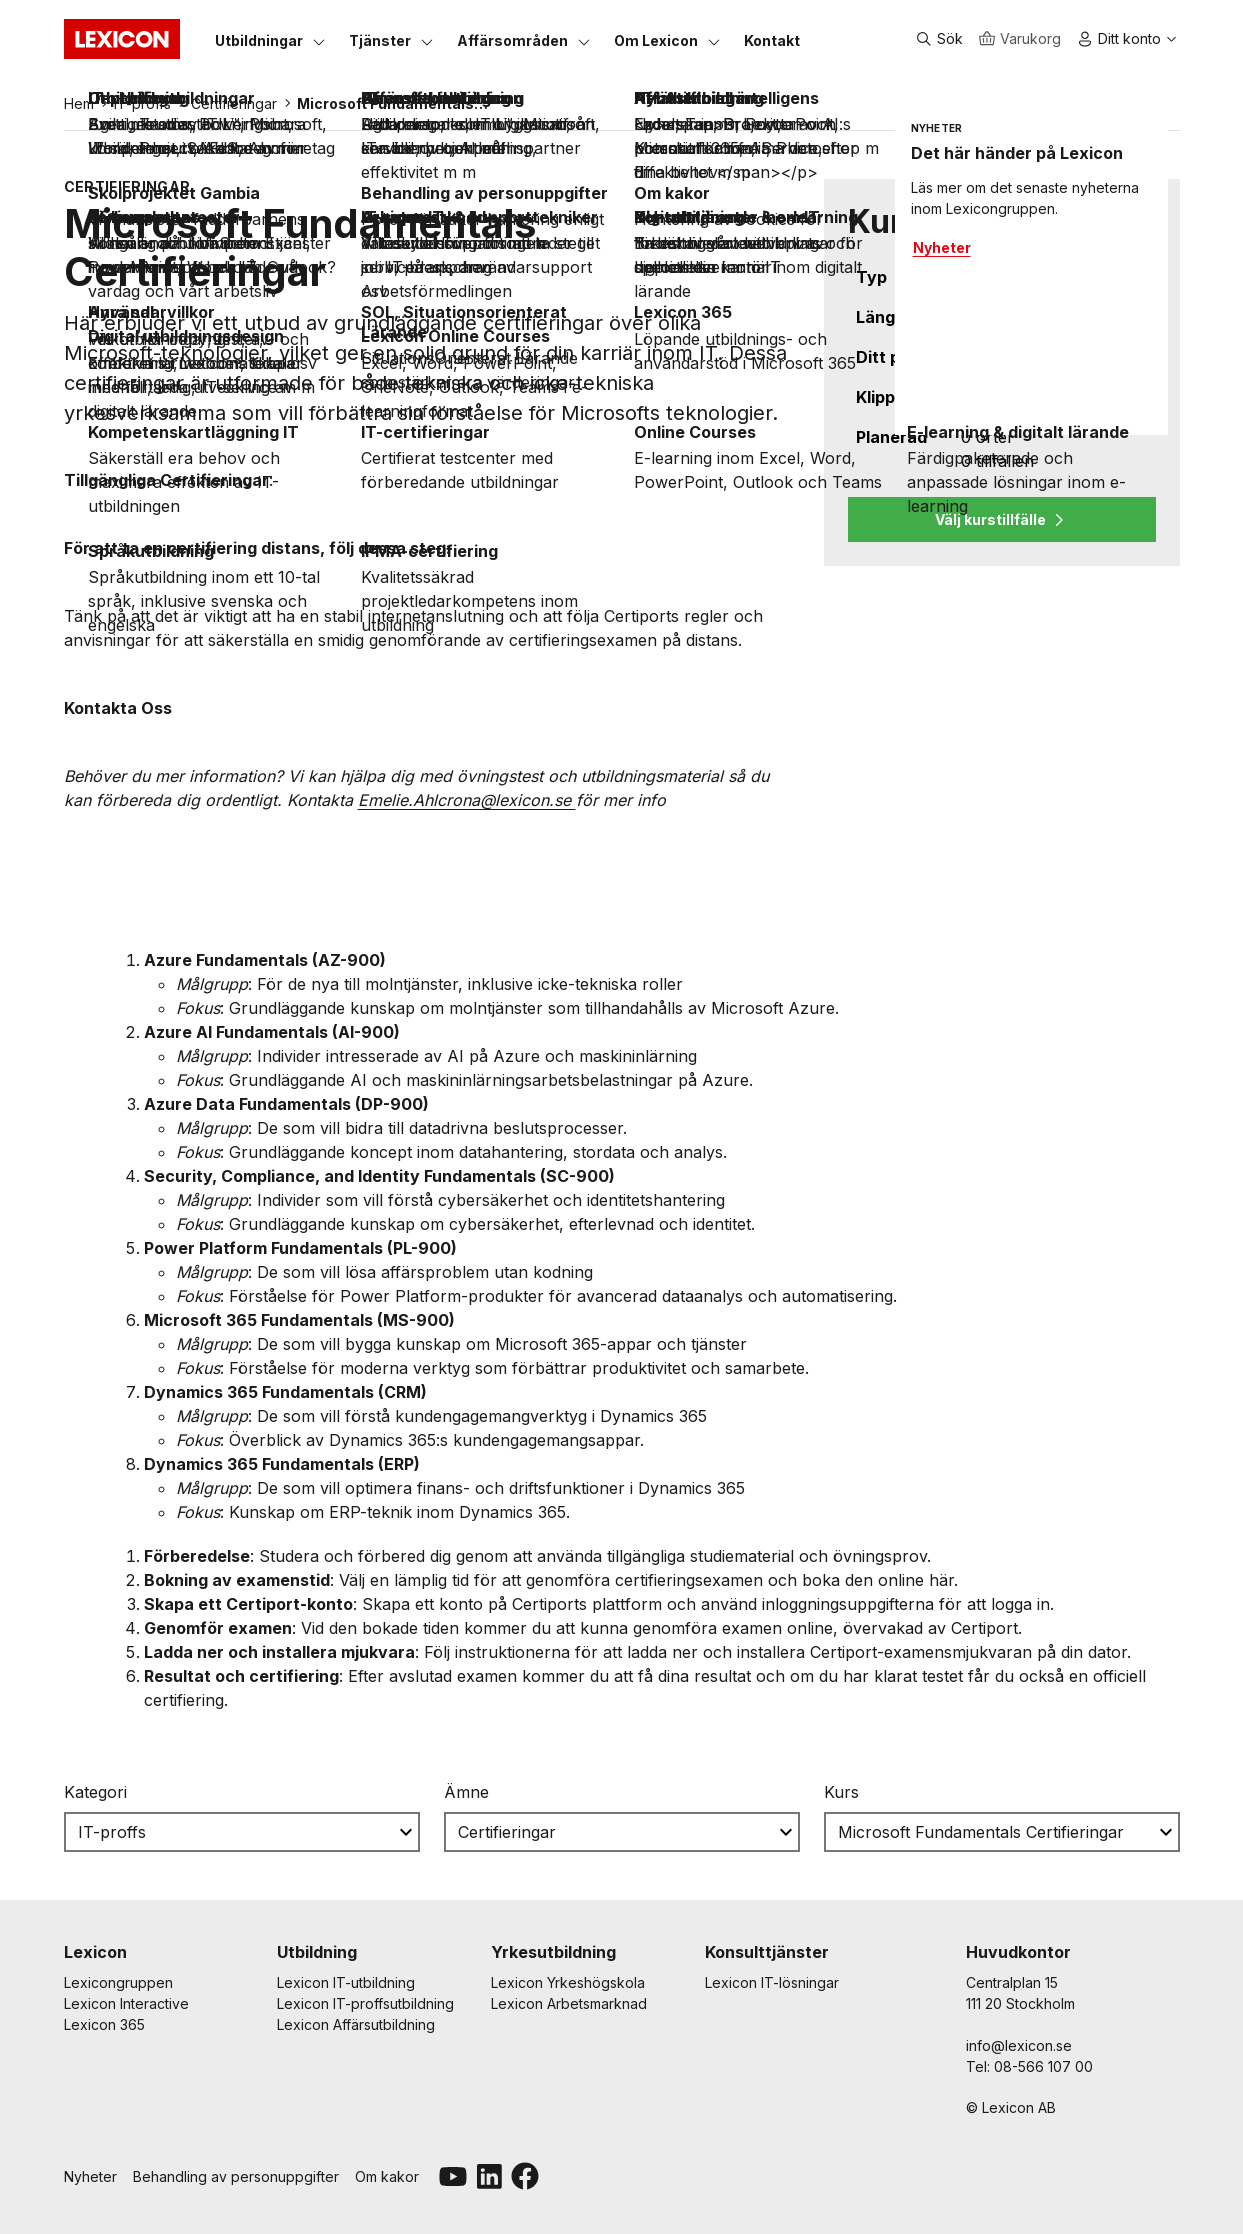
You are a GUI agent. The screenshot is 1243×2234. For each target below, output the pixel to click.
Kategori (95, 1792)
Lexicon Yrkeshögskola (568, 1982)
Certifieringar (234, 103)
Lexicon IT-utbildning (346, 1982)
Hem (79, 103)
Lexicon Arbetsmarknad (569, 2003)
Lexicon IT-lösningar (772, 1982)
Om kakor (387, 2176)
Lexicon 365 (104, 2024)
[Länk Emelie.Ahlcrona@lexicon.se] (467, 800)
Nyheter (90, 2176)
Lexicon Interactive (126, 2003)
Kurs (841, 1792)
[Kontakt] (772, 40)
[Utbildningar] (259, 40)
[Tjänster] (380, 40)
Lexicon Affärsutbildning (356, 2024)
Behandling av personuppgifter (236, 2176)
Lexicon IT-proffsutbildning (365, 2003)
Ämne (466, 1792)
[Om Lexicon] (656, 40)
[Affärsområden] (512, 40)
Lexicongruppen (118, 1982)
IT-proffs (142, 103)
